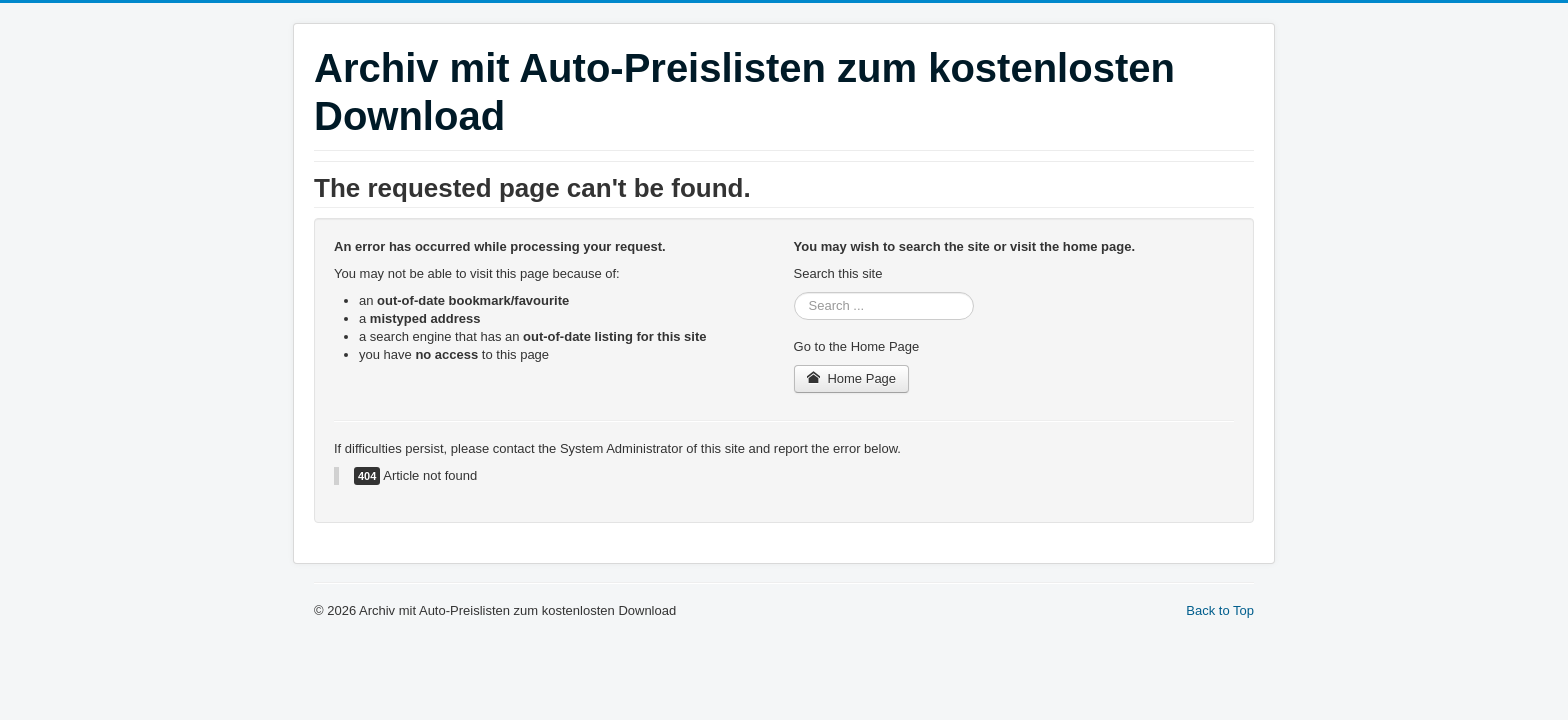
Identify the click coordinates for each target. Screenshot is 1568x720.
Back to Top (1220, 610)
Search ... (794, 292)
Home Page (852, 378)
